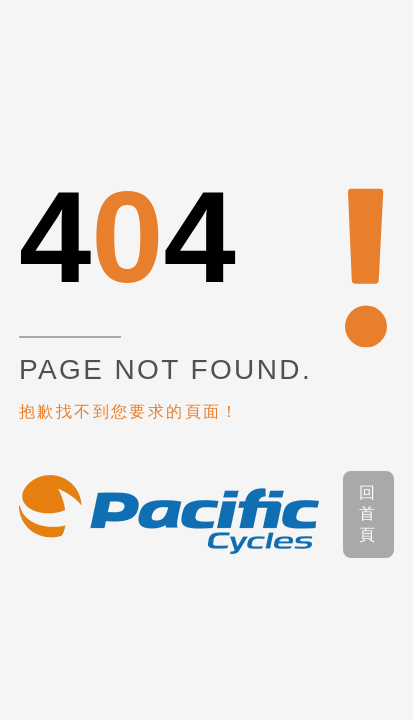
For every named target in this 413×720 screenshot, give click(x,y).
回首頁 (368, 513)
